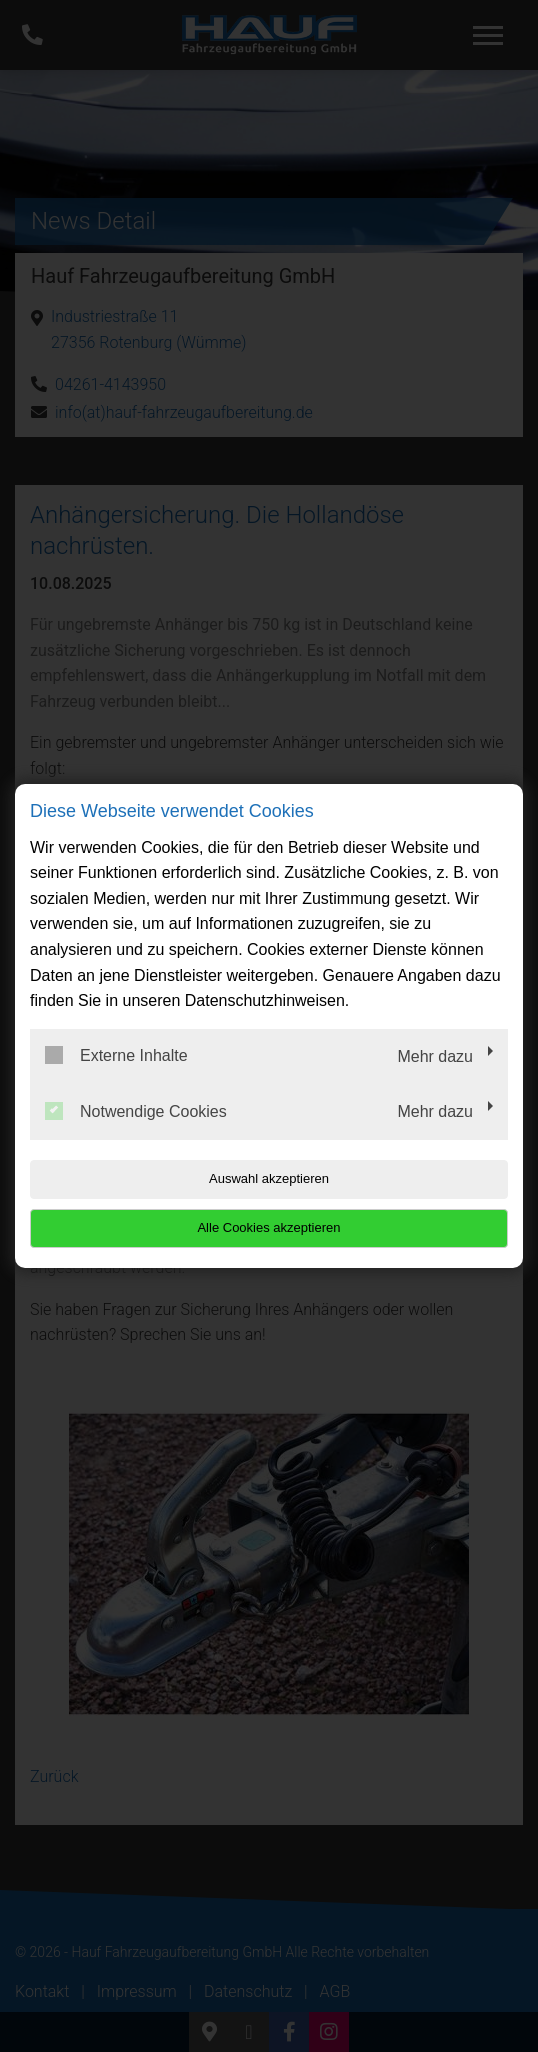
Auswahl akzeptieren (269, 1178)
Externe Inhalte (116, 1055)
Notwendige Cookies (136, 1111)
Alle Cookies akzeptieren (268, 1227)
